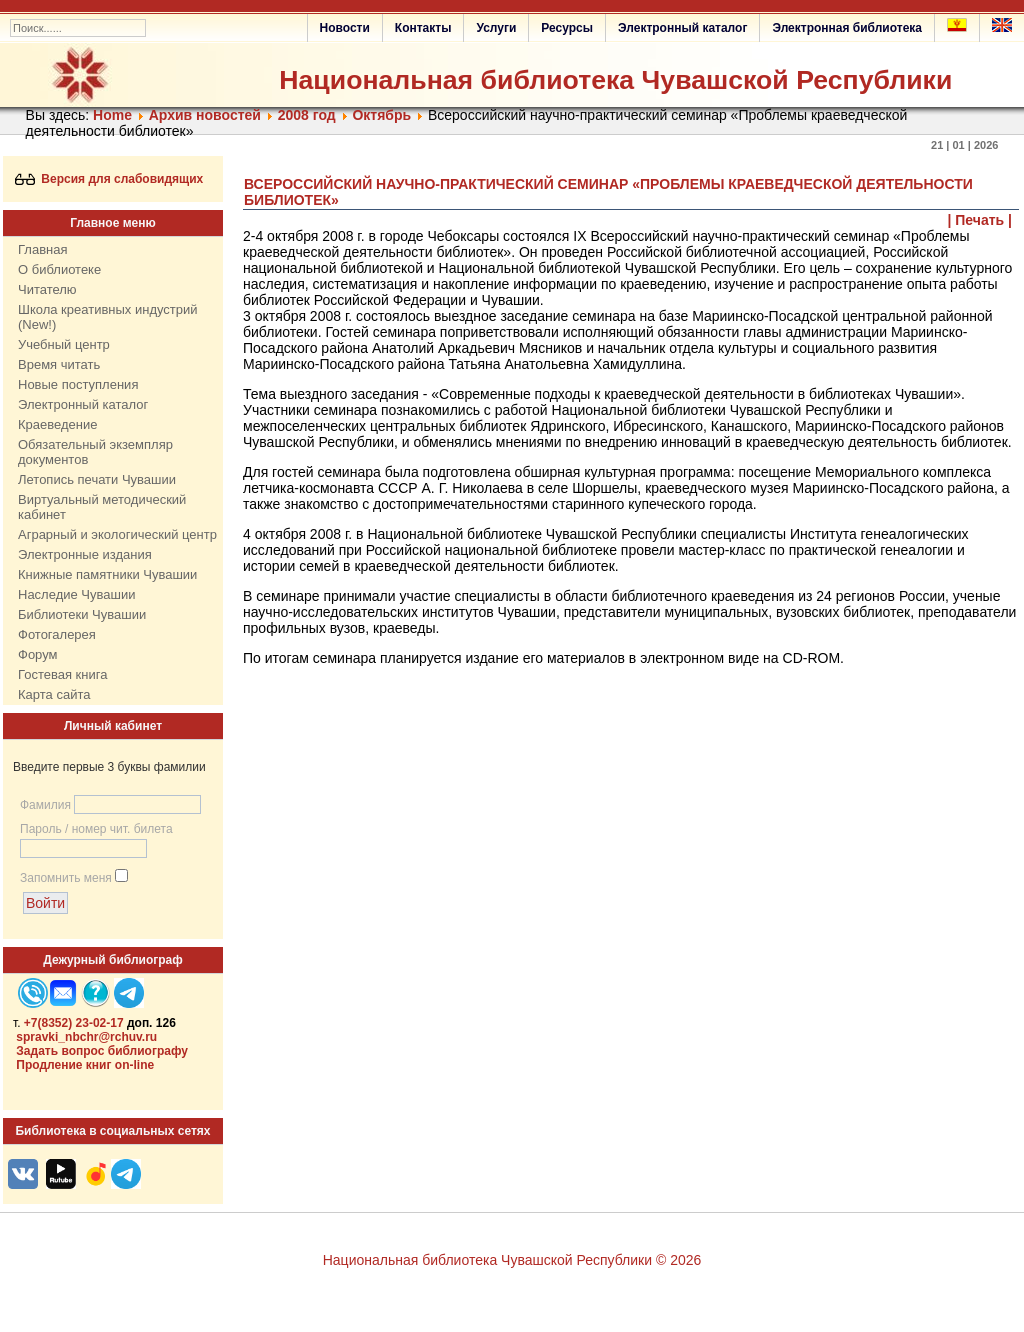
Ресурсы (567, 28)
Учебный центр (64, 344)
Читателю (47, 289)
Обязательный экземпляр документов (95, 452)
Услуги (496, 28)
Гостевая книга (62, 674)
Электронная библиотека (847, 28)
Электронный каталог (682, 28)
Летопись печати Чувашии (97, 479)
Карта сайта (54, 694)
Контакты (423, 28)
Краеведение (57, 424)
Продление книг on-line (85, 1065)
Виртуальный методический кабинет (102, 507)
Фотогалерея (57, 634)
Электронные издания (85, 554)
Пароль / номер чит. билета (96, 829)
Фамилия (45, 805)
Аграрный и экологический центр (117, 534)
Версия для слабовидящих (109, 179)
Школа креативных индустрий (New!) (108, 317)
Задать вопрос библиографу (102, 1051)
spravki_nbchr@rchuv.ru (86, 1037)
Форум (38, 654)
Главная (42, 249)
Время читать (59, 364)
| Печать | (980, 220)
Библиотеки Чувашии (82, 614)
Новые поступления (78, 384)
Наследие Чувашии (76, 594)
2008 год (307, 115)
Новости (345, 28)
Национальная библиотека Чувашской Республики (615, 80)
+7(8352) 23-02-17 (74, 1023)
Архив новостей (205, 115)
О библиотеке (59, 269)
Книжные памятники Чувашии (107, 574)
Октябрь (381, 115)
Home (112, 115)
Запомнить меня (66, 878)
